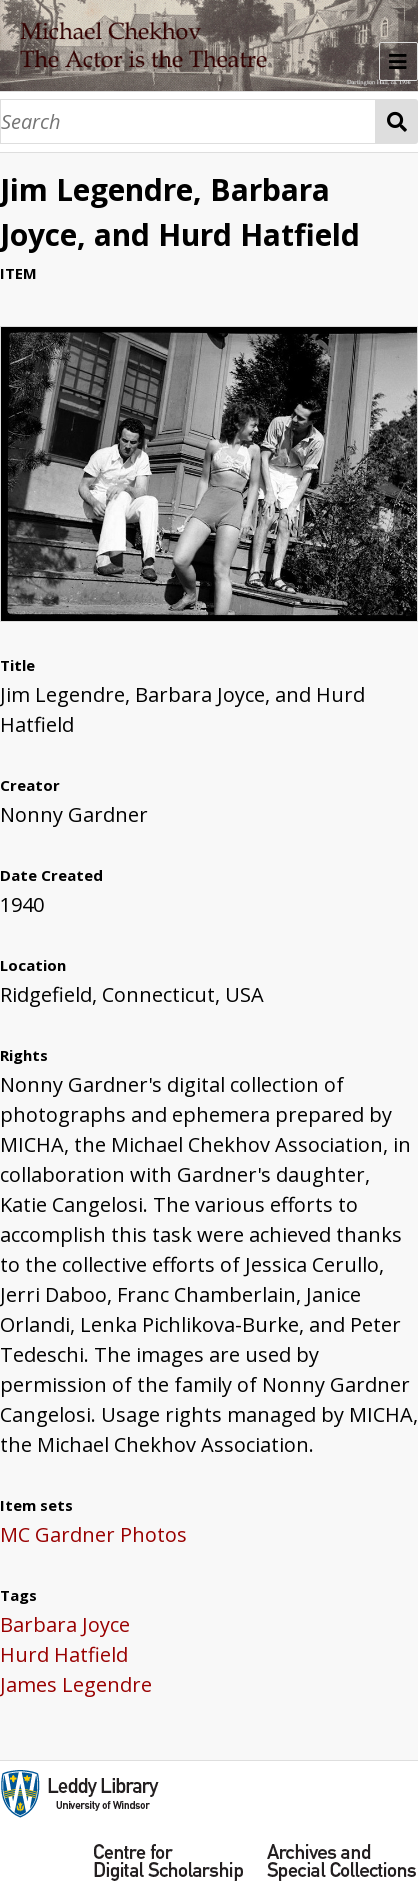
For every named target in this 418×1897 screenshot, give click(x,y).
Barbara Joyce (65, 1624)
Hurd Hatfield (64, 1654)
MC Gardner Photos (93, 1534)
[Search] (188, 121)
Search (397, 121)
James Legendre (76, 1684)
